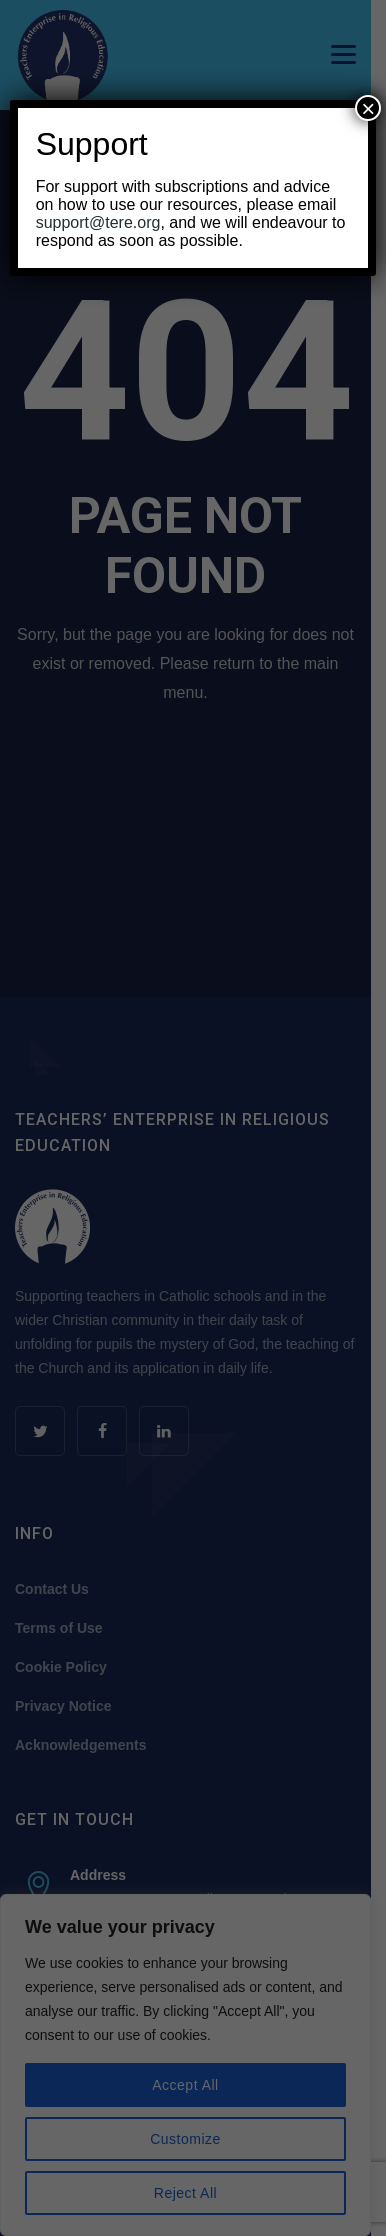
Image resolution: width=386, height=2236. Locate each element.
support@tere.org (98, 222)
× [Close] (368, 108)
